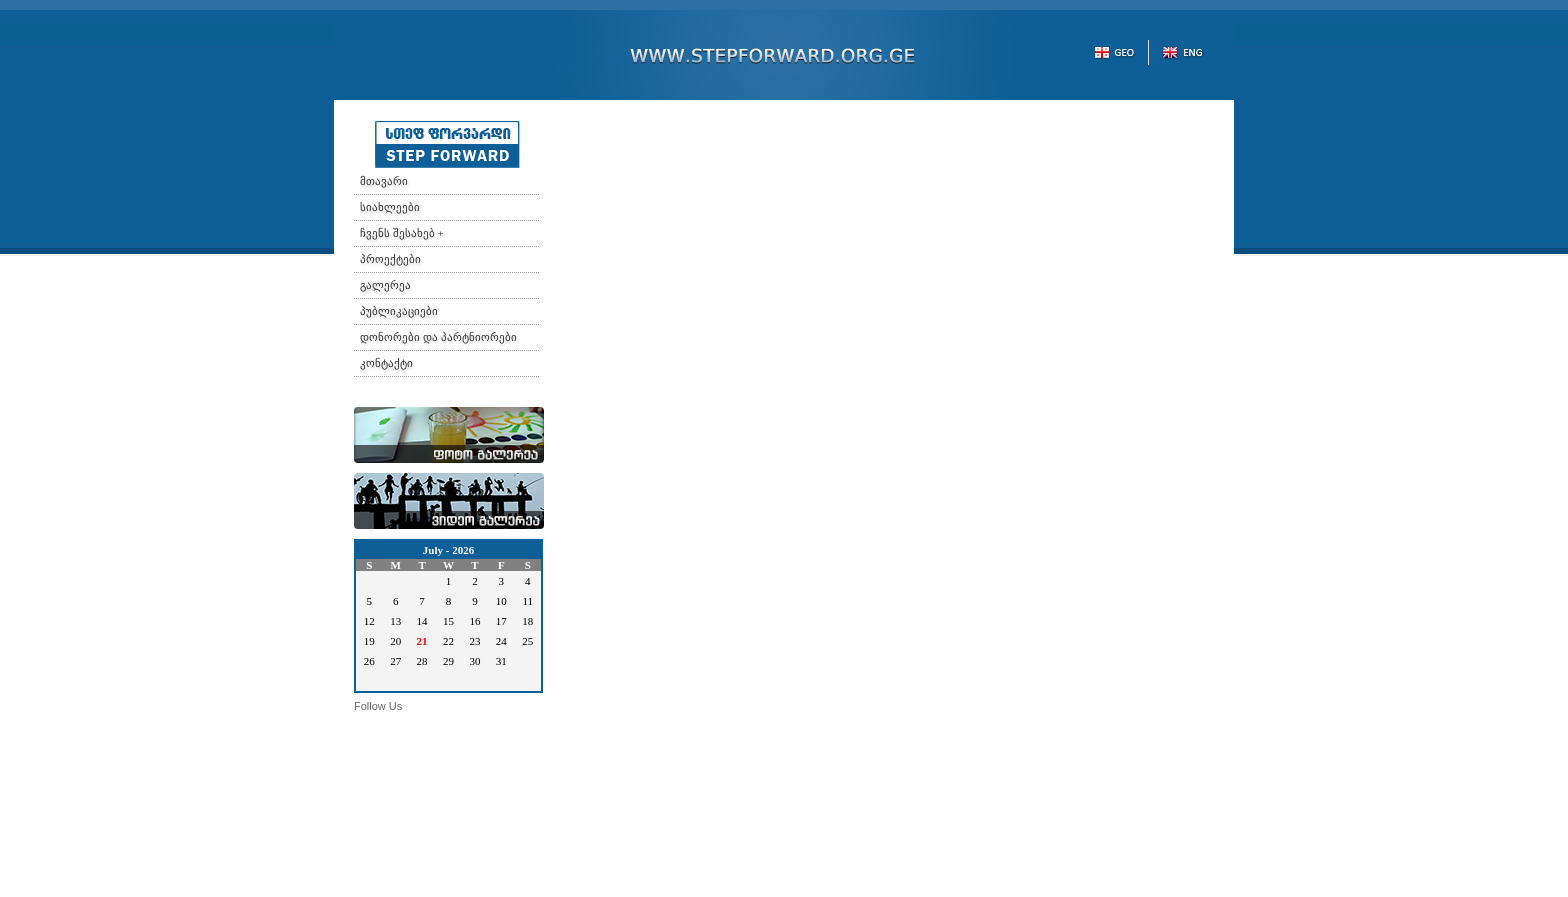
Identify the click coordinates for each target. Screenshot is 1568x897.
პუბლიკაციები (399, 311)
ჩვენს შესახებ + (402, 233)
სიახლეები (390, 207)
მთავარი (384, 181)
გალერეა (385, 285)
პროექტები (390, 259)
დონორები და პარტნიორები (438, 337)
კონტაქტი (386, 363)
